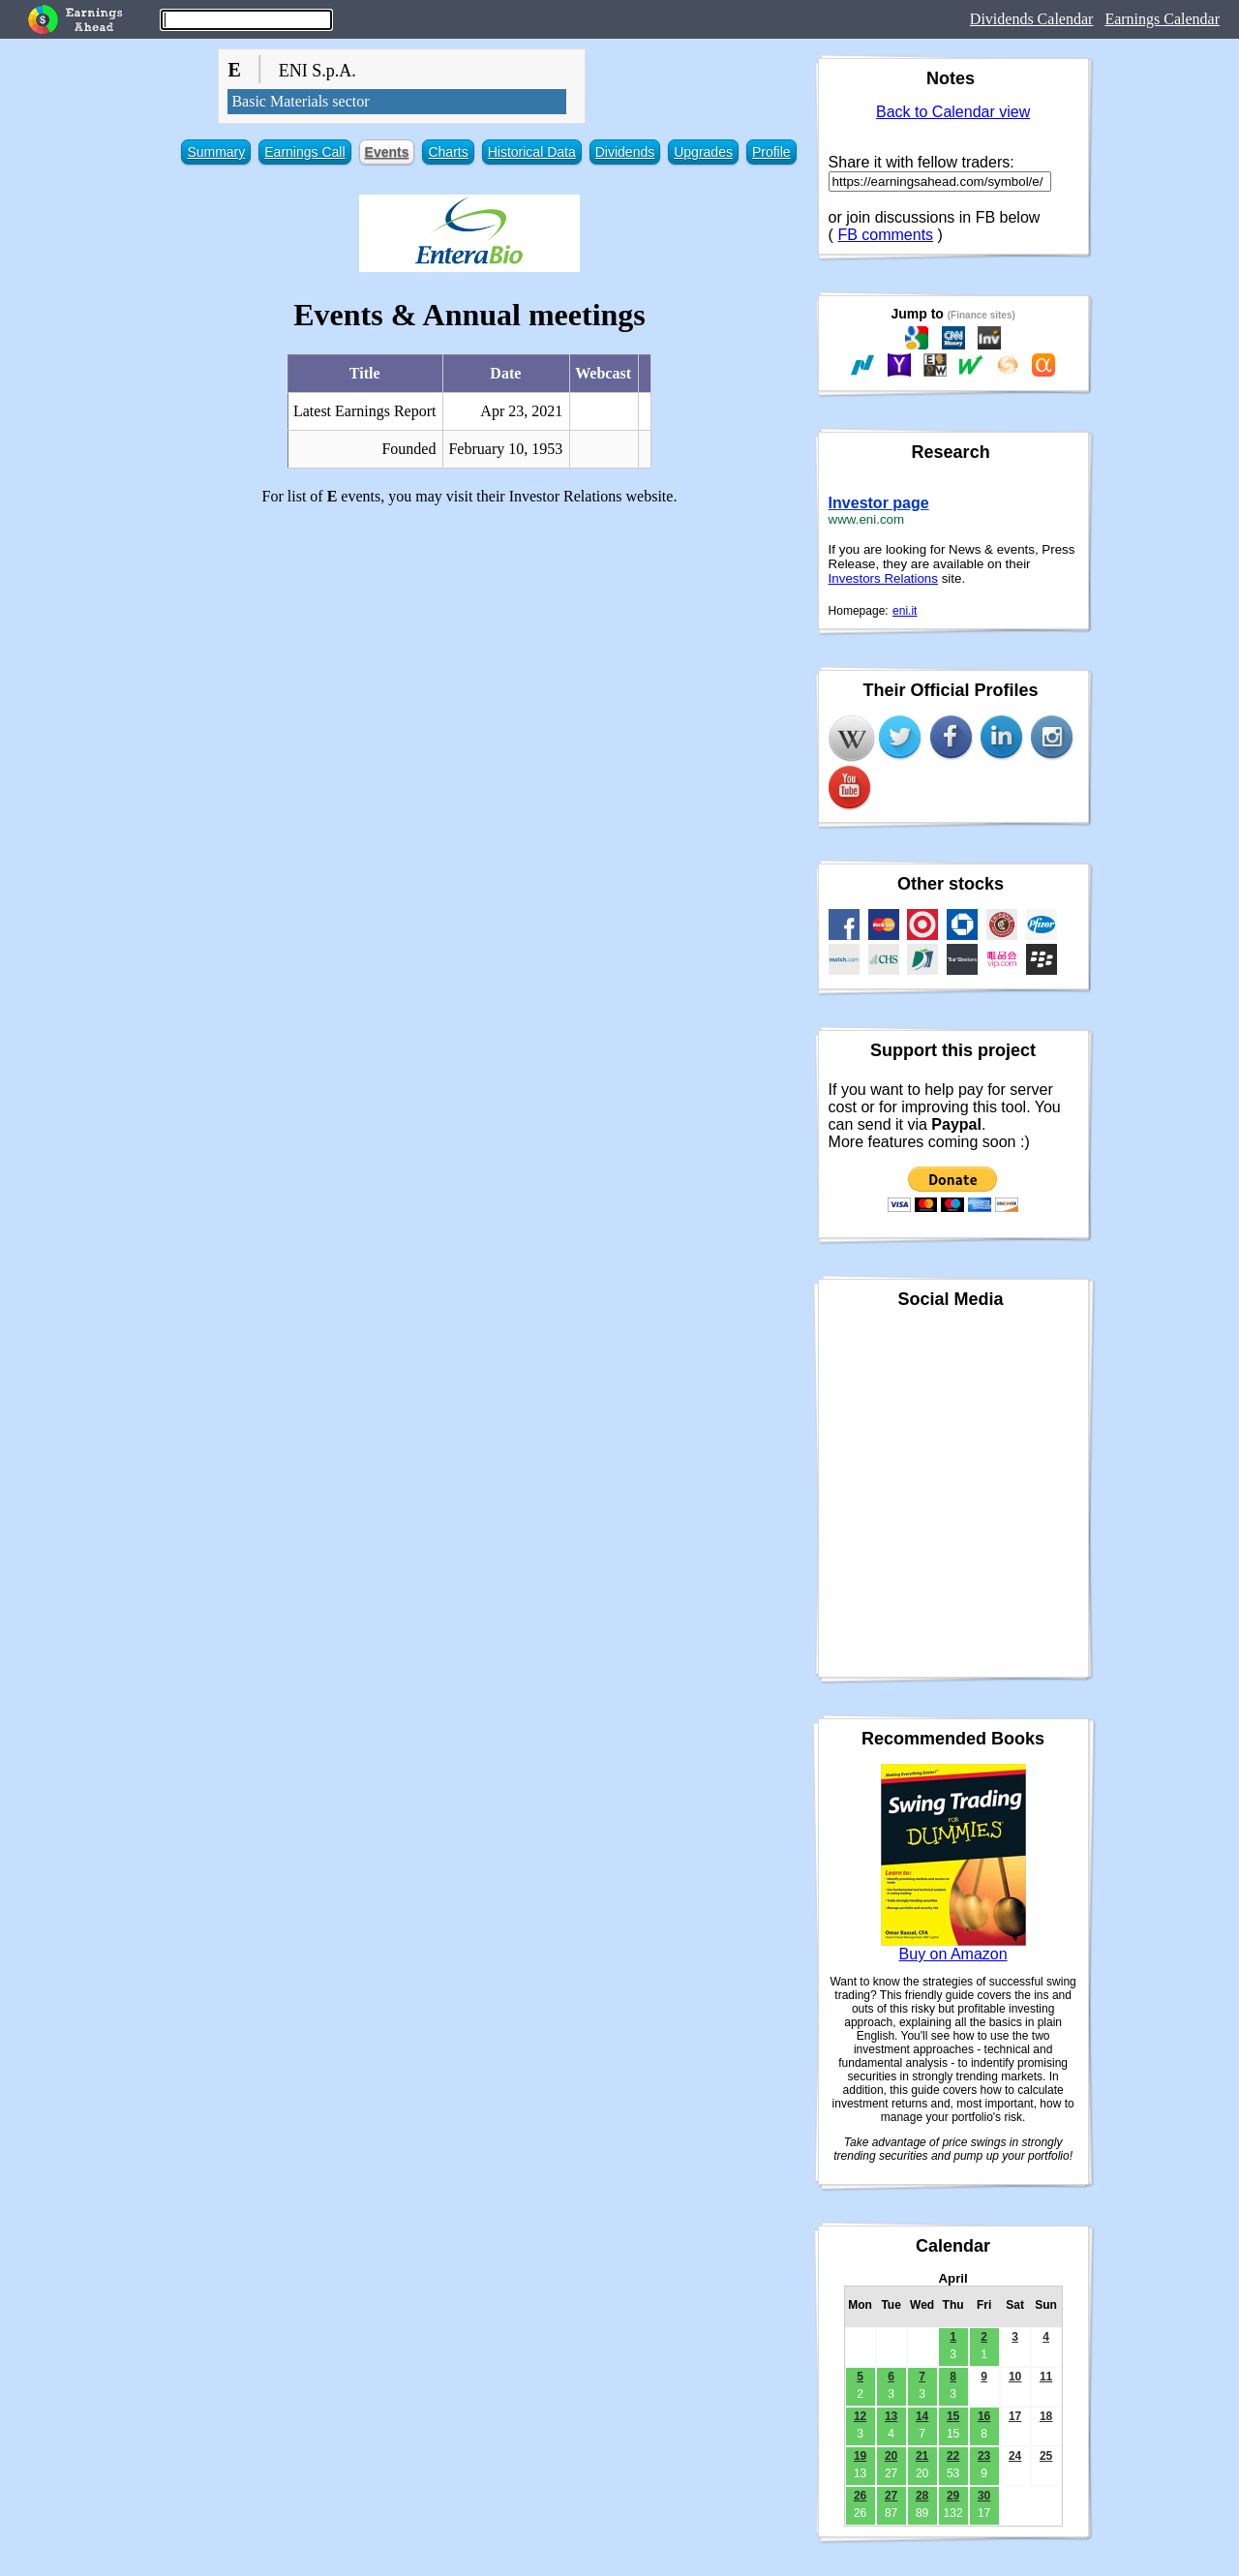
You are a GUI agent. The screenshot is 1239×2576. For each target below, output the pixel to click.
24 (1015, 2456)
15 (953, 2416)
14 (922, 2416)
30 (984, 2495)
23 (984, 2456)
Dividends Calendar (1032, 19)
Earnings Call (304, 152)
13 (891, 2416)
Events (387, 152)
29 (953, 2495)
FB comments (885, 235)
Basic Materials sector (300, 101)
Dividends (624, 152)
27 (891, 2495)
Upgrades (703, 152)
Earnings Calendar (1162, 19)
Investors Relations (883, 578)
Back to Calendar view (953, 112)
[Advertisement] (469, 656)
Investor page (879, 503)
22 (953, 2456)
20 (891, 2456)
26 (860, 2495)
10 (1015, 2376)
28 (922, 2495)
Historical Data (532, 152)
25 (1046, 2456)
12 (860, 2416)
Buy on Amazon (953, 1954)
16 (984, 2416)
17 (1015, 2416)
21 (922, 2456)
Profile (771, 152)
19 (860, 2456)
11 (1046, 2376)
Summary (216, 152)
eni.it (904, 611)
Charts (448, 152)
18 (1046, 2416)
